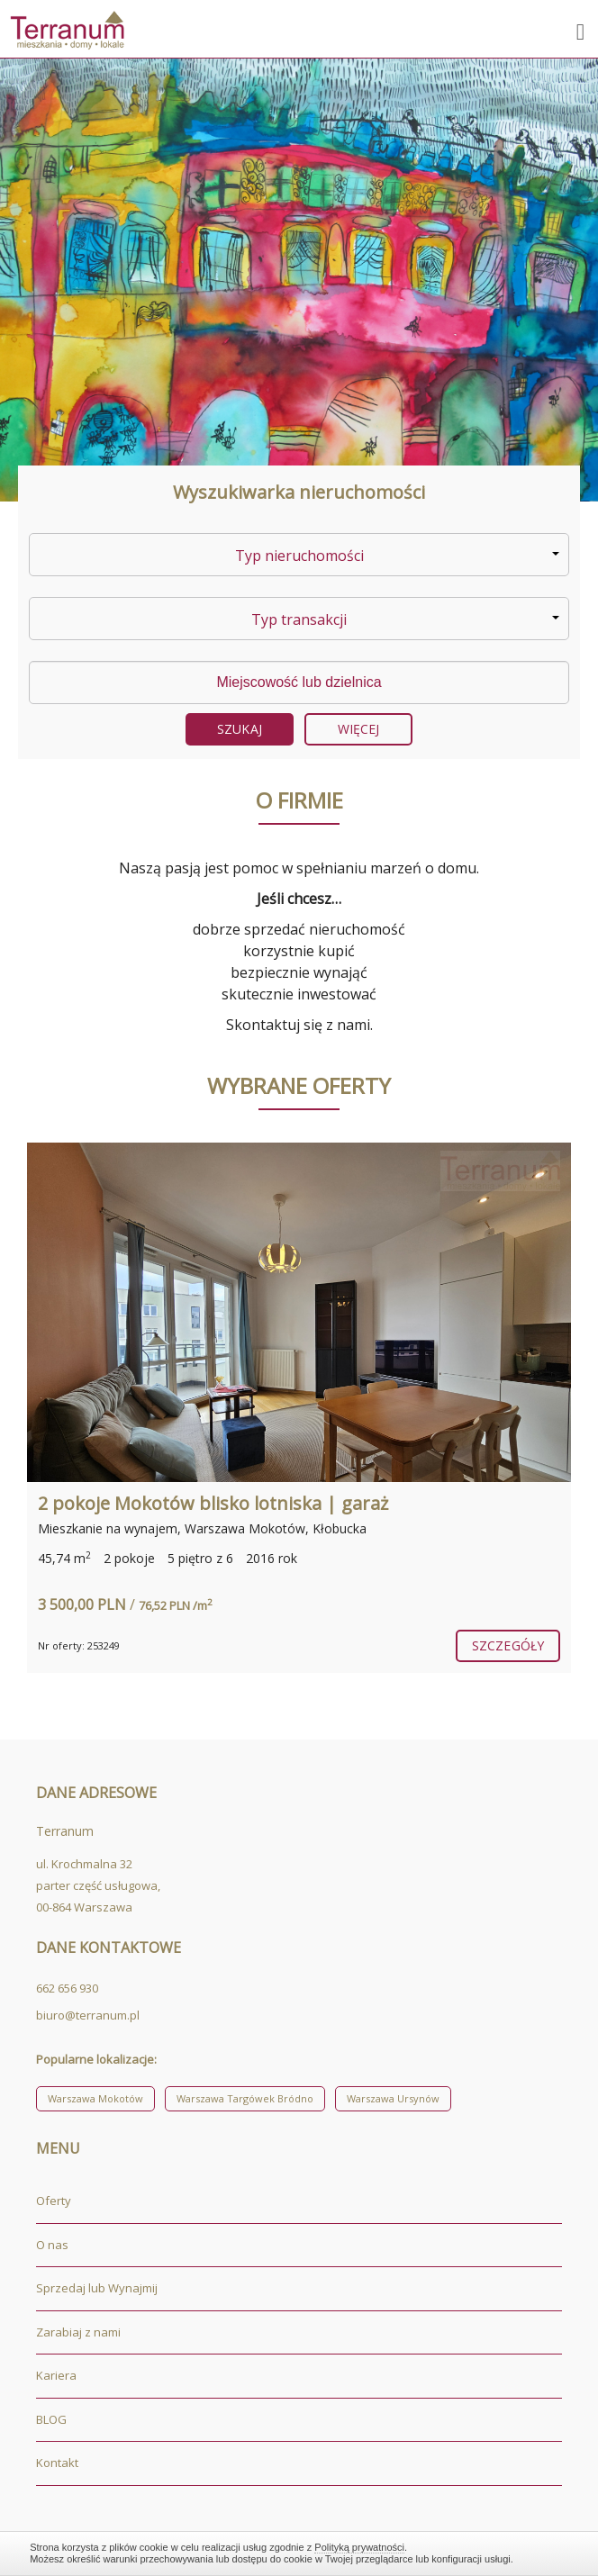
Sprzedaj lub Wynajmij (97, 2288)
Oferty (53, 2200)
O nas (52, 2245)
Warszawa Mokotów (95, 2098)
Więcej (359, 728)
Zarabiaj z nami (78, 2332)
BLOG (51, 2419)
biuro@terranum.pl (88, 2015)
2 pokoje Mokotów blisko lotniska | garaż (213, 1503)
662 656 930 (67, 1988)
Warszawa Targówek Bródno (245, 2098)
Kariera (56, 2375)
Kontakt (57, 2462)
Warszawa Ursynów (393, 2098)
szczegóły (508, 1645)
